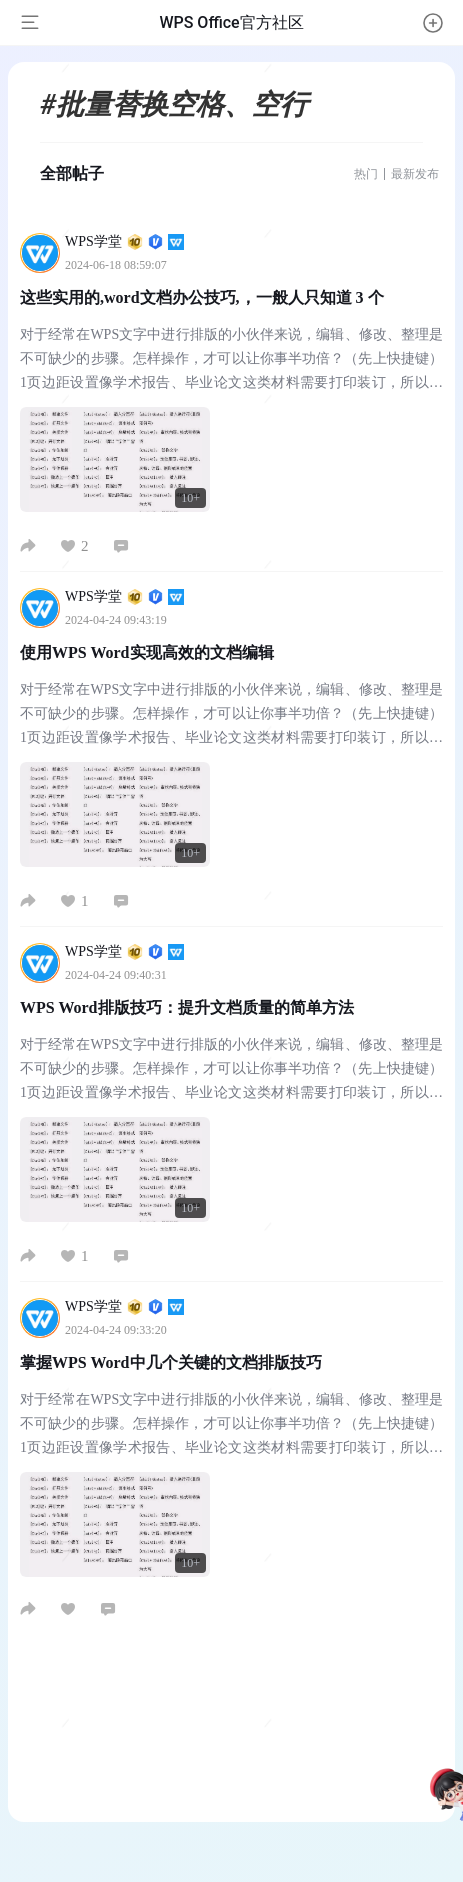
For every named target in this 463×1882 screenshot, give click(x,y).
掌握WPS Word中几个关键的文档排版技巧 (171, 1362)
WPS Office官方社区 (231, 22)
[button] (433, 23)
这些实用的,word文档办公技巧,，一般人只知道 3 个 (202, 297)
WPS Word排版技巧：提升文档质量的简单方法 (187, 1007)
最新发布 (415, 174)
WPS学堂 (124, 241)
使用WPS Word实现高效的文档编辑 (147, 652)
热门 (366, 174)
